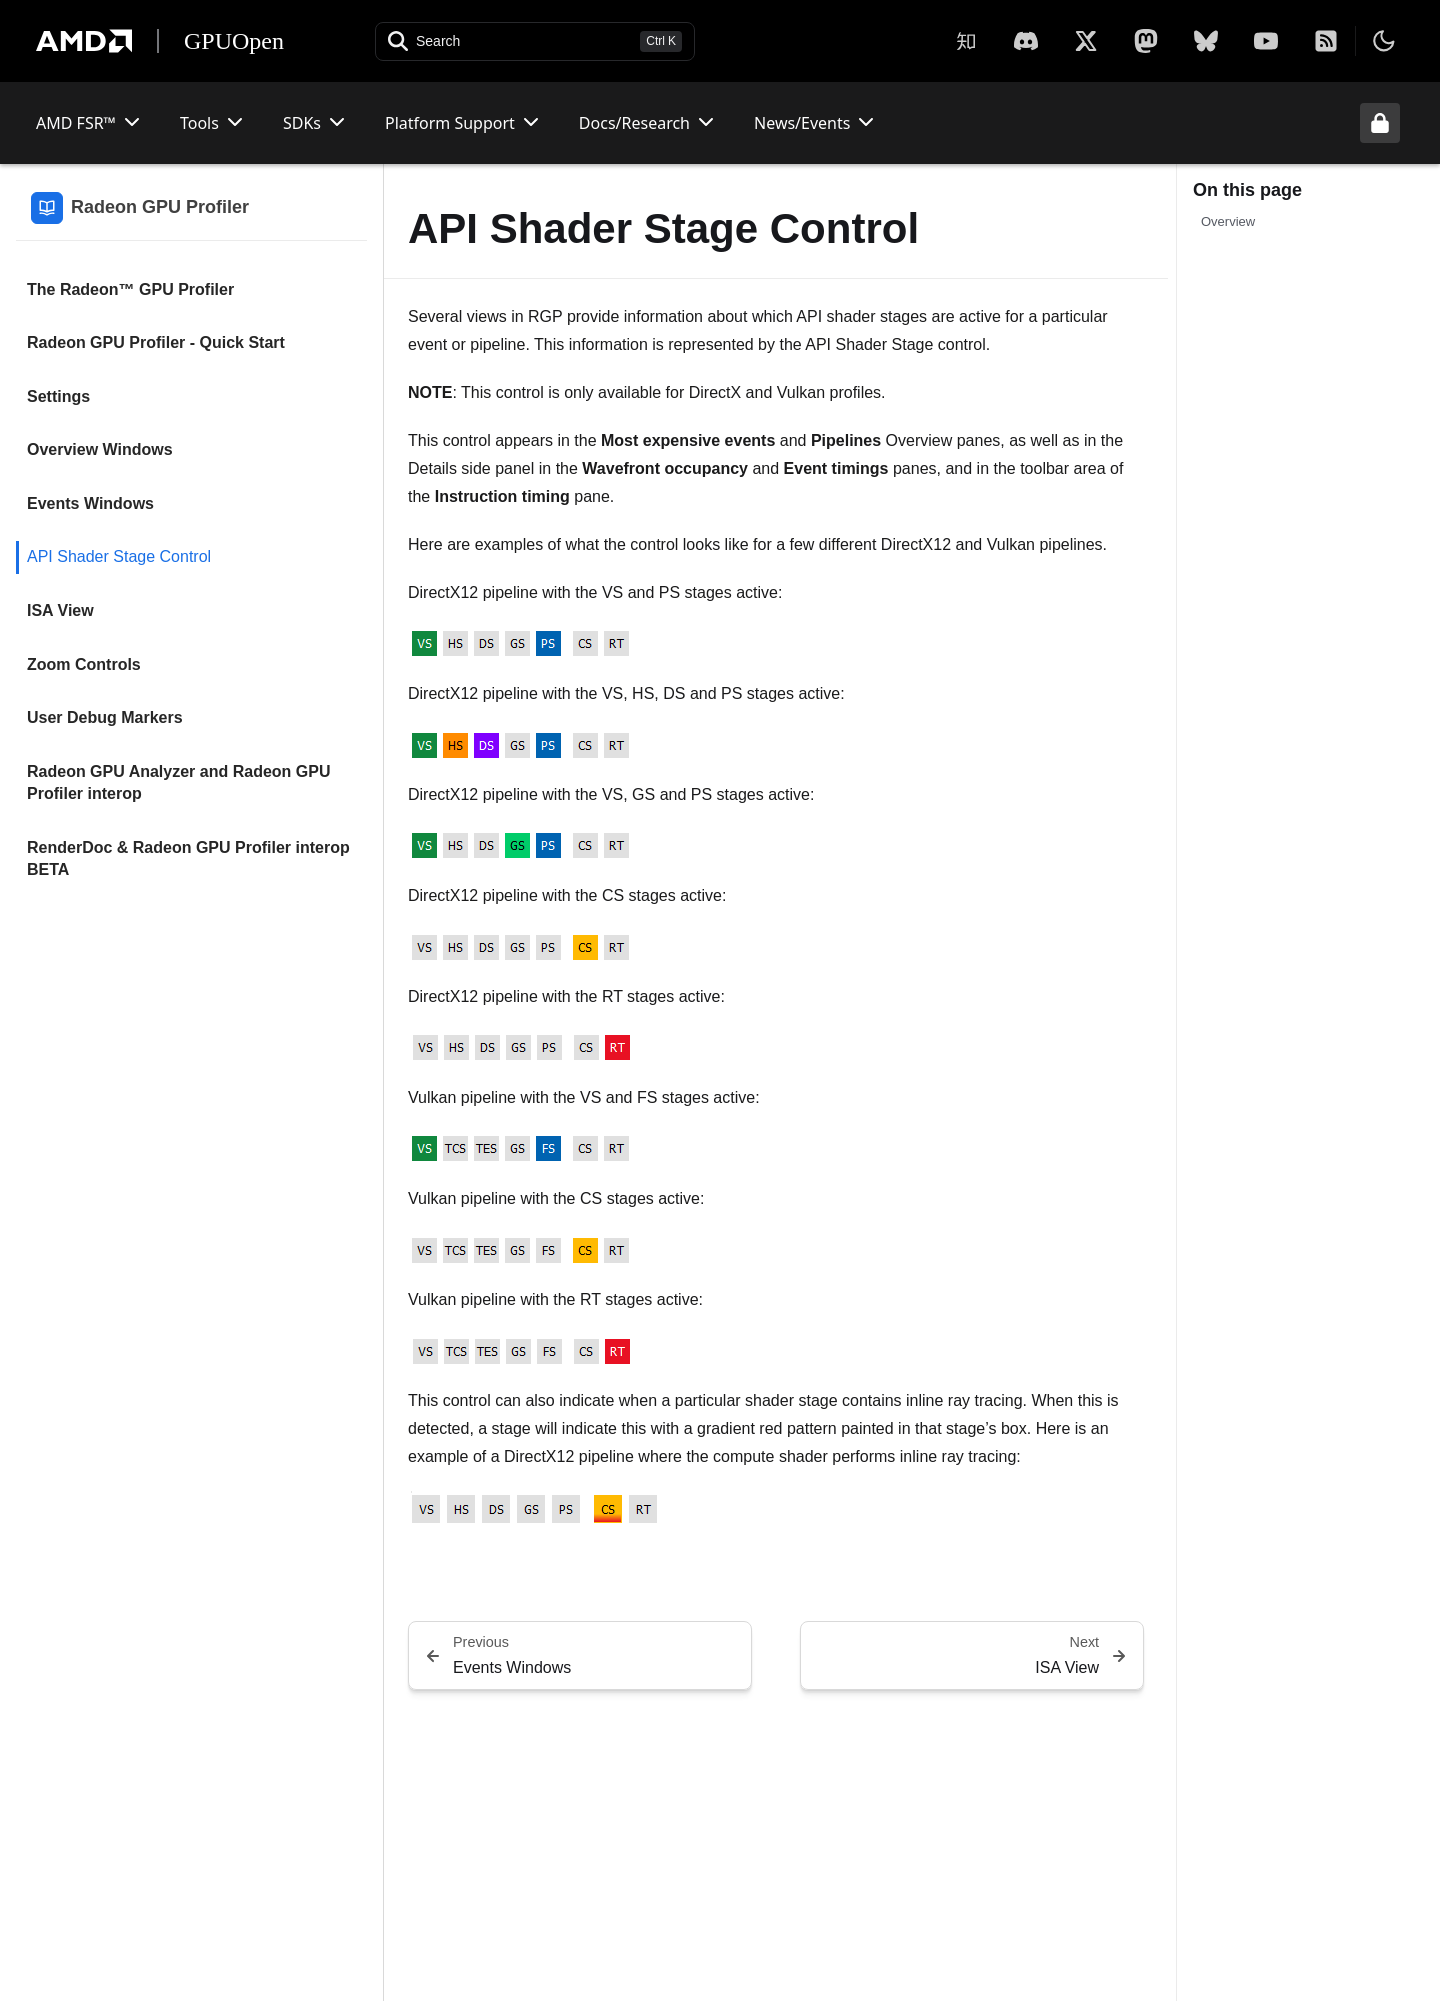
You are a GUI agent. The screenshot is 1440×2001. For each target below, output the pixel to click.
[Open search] (535, 41)
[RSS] (1326, 41)
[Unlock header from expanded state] (1380, 123)
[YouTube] (1266, 41)
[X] (1026, 41)
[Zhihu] (966, 41)
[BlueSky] (1206, 41)
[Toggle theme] (1384, 41)
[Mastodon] (1146, 41)
